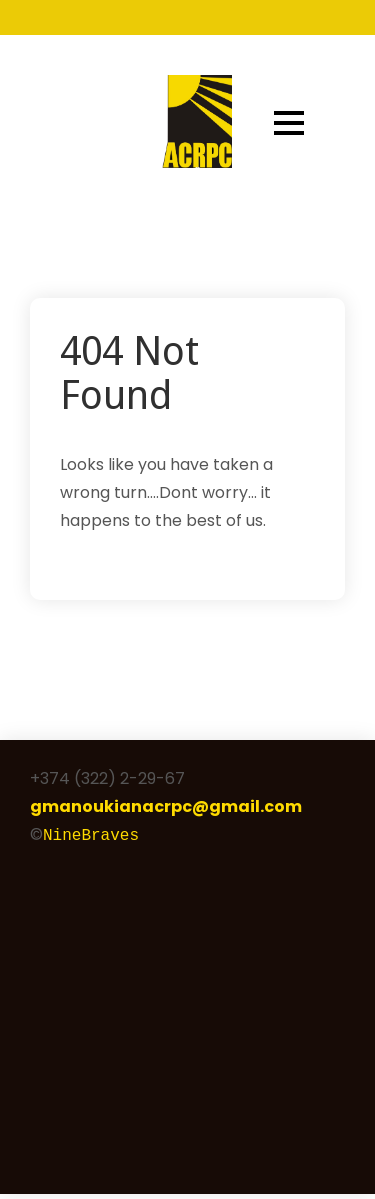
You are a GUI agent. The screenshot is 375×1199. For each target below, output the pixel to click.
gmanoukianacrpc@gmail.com (166, 806)
